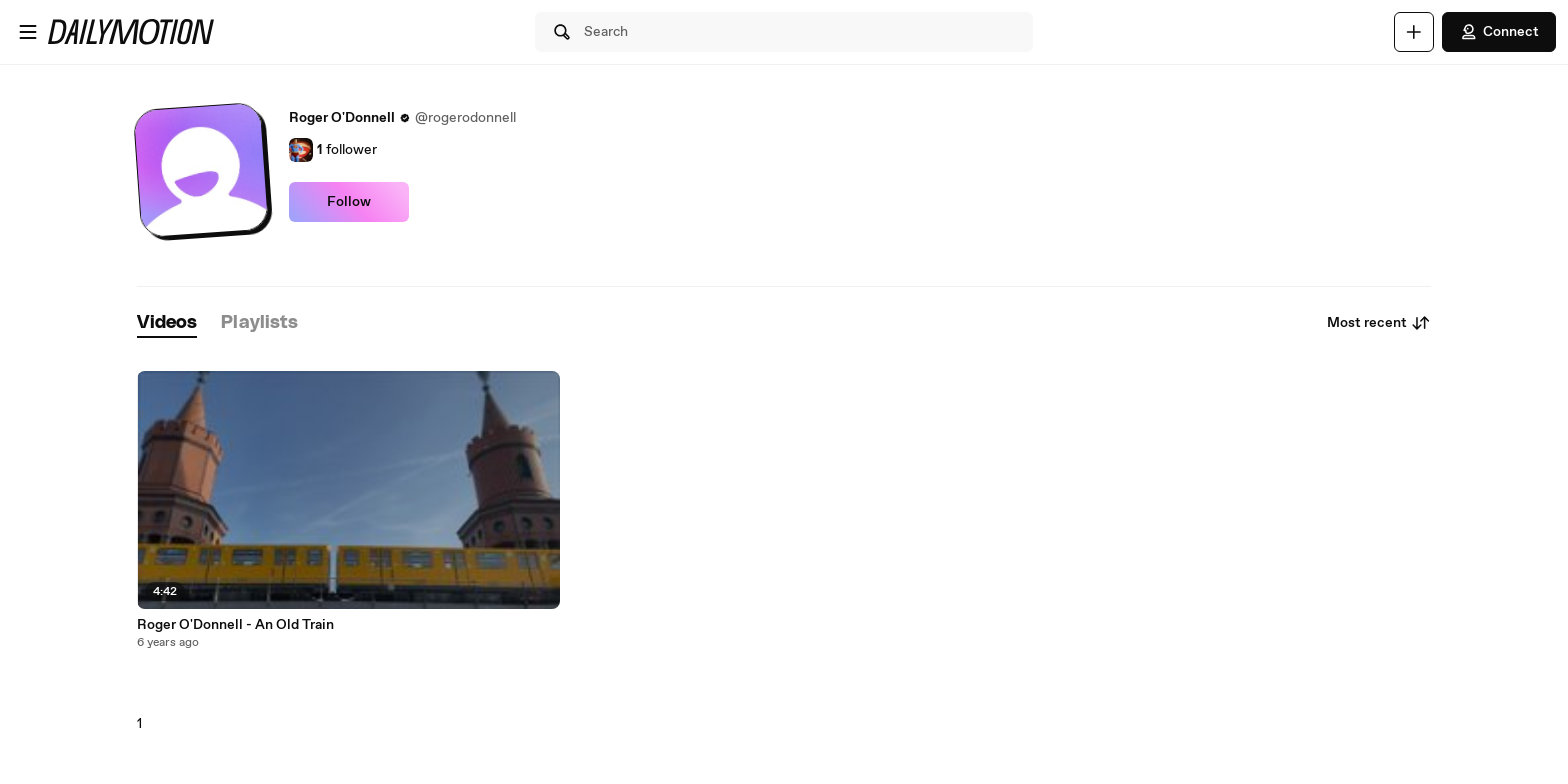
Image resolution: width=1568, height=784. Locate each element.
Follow (349, 202)
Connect (1499, 32)
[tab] (167, 323)
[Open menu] (28, 32)
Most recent (1379, 323)
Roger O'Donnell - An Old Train (235, 625)
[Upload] (1414, 32)
